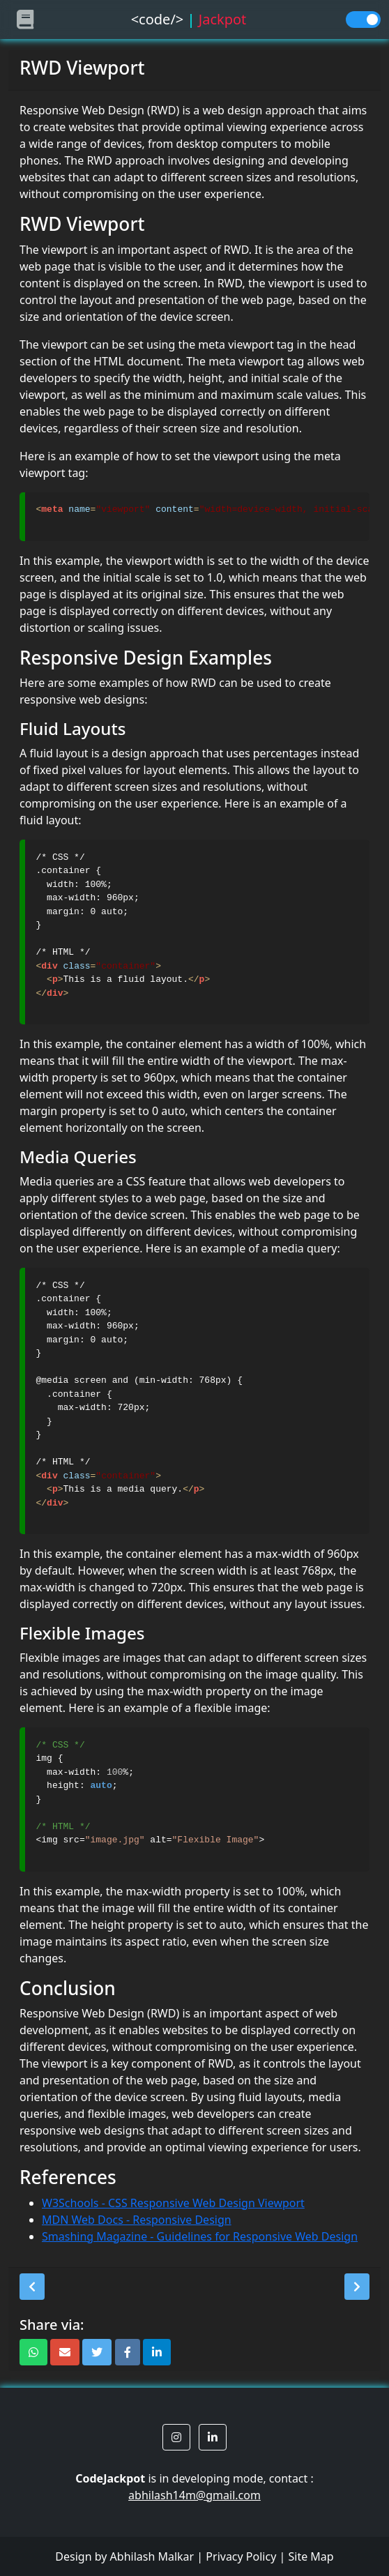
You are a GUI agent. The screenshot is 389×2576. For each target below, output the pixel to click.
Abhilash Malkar (152, 2556)
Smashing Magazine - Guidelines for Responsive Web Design (200, 2236)
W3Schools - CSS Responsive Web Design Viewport (173, 2203)
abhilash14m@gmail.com (194, 2495)
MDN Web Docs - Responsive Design (136, 2219)
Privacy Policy (241, 2556)
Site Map (310, 2556)
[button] (32, 2286)
